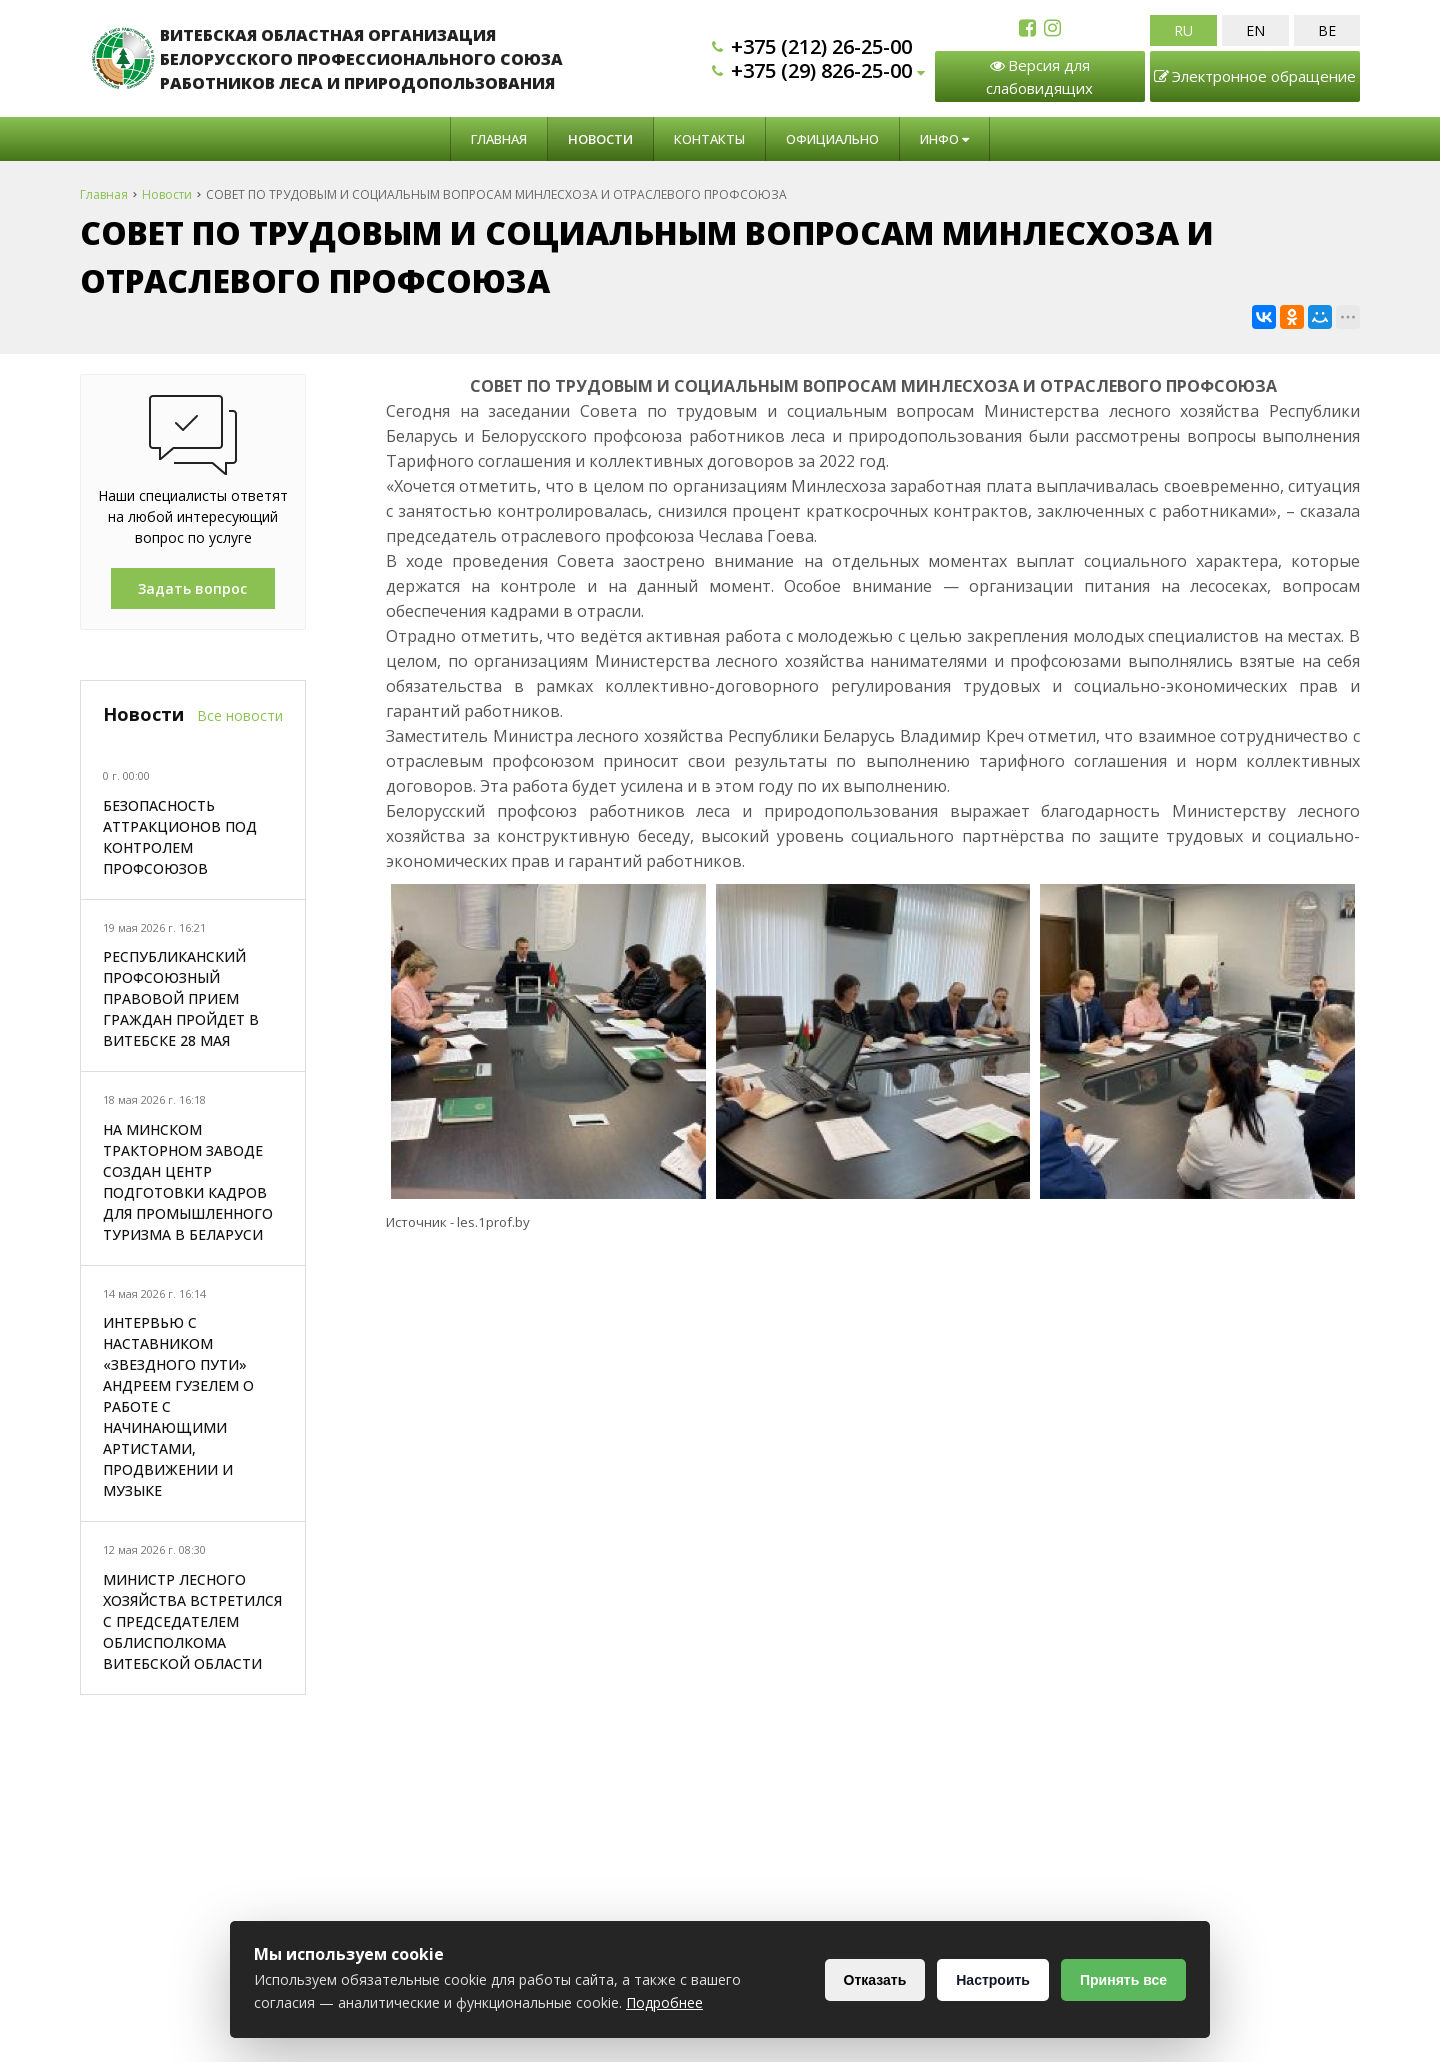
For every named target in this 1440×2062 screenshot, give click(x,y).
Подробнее (664, 2002)
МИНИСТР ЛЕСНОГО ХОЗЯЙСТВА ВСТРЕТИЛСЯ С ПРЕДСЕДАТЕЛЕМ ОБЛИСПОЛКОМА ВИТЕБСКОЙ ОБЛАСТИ (192, 1621)
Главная (499, 139)
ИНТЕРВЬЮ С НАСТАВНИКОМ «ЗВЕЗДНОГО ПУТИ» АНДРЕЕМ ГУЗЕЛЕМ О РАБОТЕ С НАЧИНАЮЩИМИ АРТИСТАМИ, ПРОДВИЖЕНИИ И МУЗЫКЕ (178, 1406)
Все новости (240, 715)
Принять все (1123, 1980)
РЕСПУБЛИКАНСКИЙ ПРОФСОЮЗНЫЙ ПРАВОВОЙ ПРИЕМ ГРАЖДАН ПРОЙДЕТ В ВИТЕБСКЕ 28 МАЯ (181, 998)
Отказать (875, 1980)
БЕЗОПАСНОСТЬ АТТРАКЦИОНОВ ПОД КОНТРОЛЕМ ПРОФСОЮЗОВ (180, 837)
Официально (832, 139)
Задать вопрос (192, 588)
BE (1327, 30)
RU (1183, 30)
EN (1255, 30)
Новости (600, 139)
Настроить (993, 1980)
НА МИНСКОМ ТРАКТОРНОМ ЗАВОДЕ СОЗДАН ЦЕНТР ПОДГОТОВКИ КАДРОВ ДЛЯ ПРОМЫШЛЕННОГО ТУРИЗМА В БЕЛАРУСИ (188, 1182)
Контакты (709, 139)
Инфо (944, 139)
